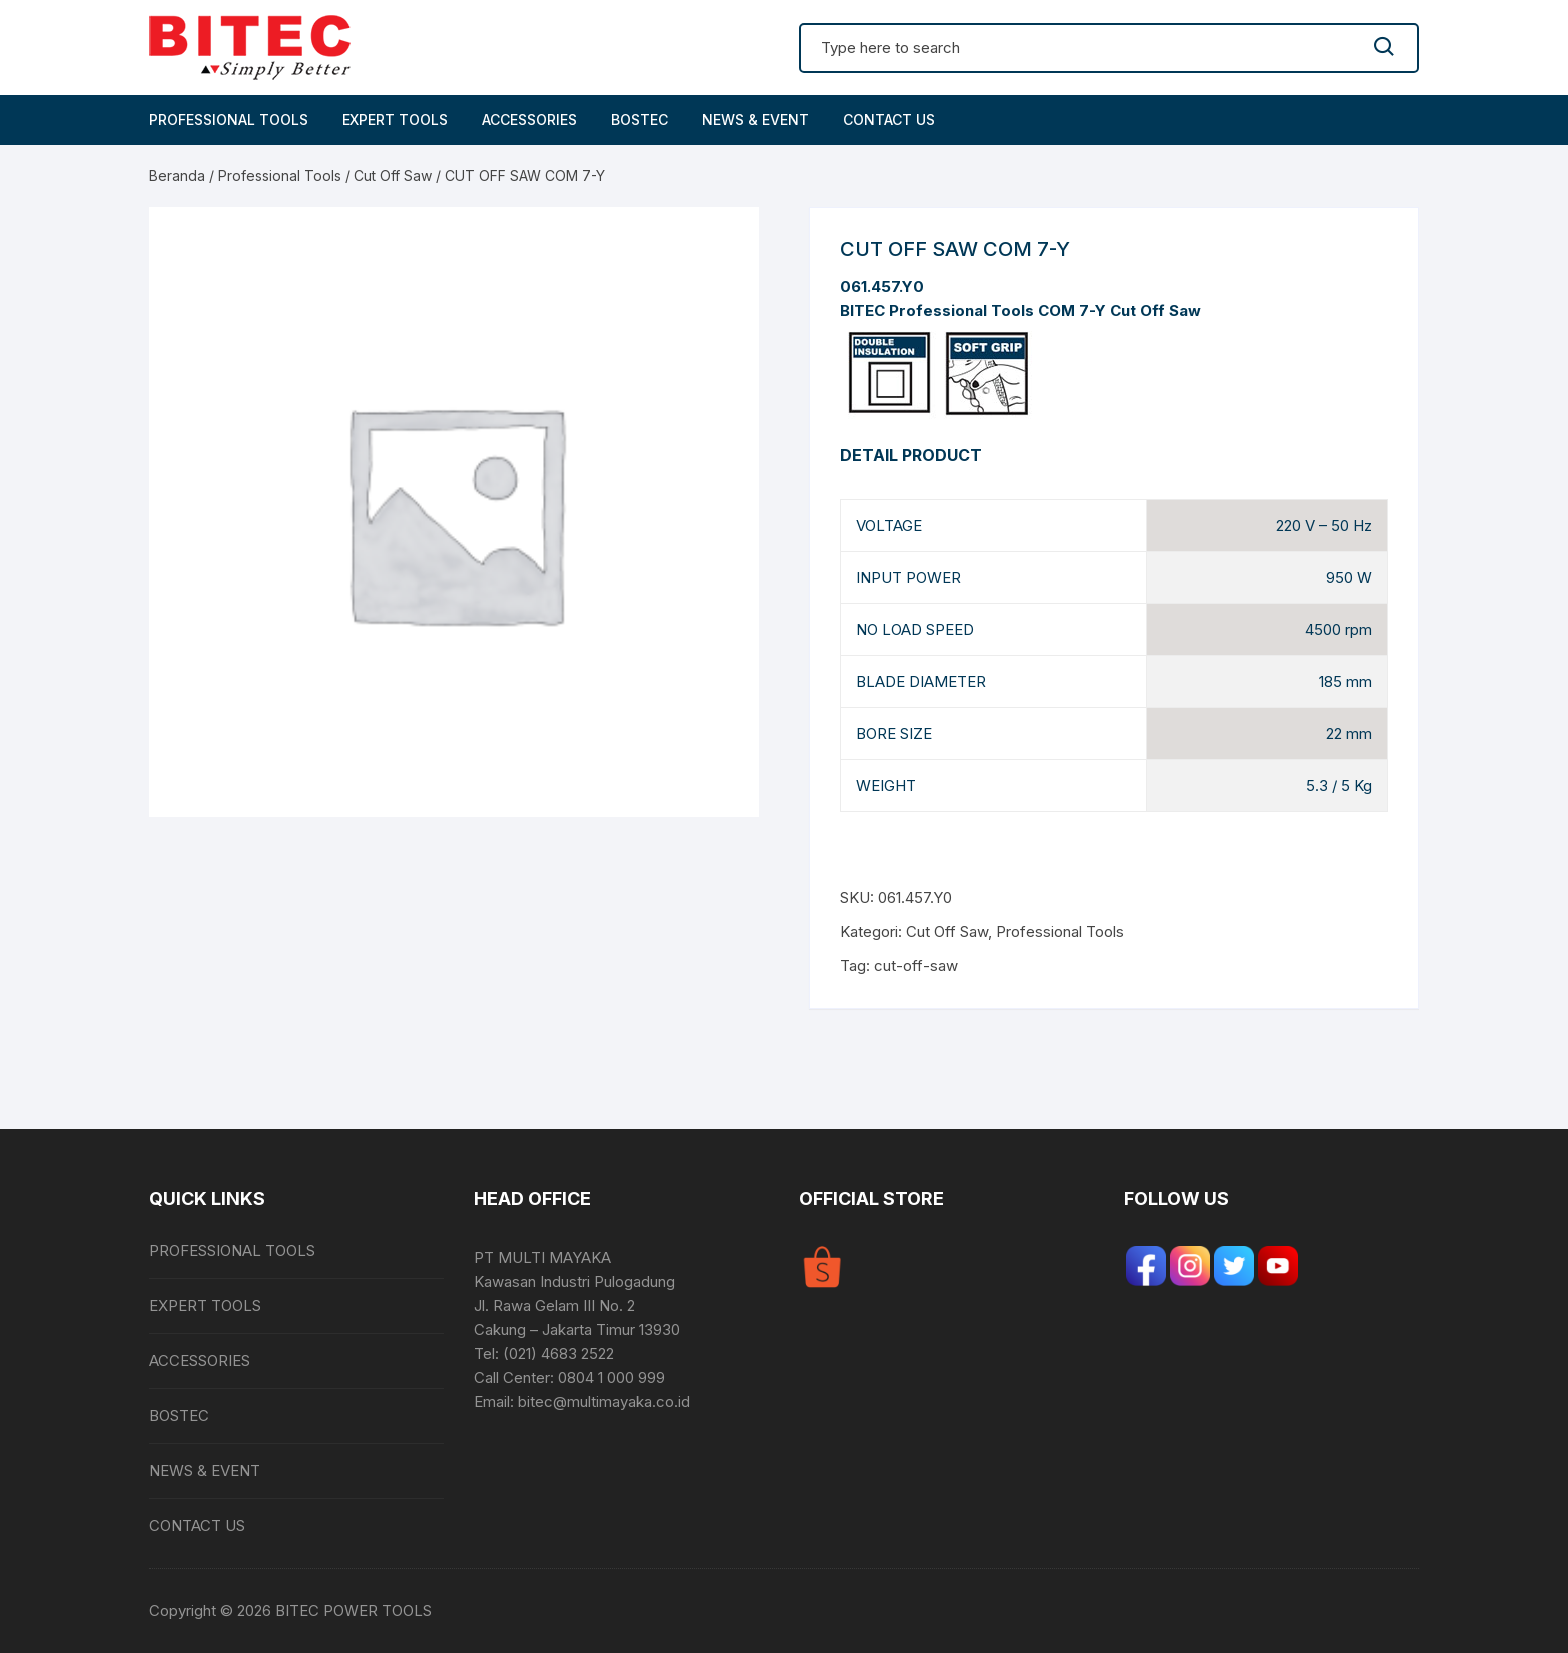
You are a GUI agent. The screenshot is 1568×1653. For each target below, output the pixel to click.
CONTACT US (889, 119)
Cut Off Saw (393, 175)
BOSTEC (639, 119)
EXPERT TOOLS (395, 119)
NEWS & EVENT (755, 119)
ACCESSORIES (529, 119)
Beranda (177, 175)
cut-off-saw (916, 965)
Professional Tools (279, 175)
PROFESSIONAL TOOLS (228, 119)
